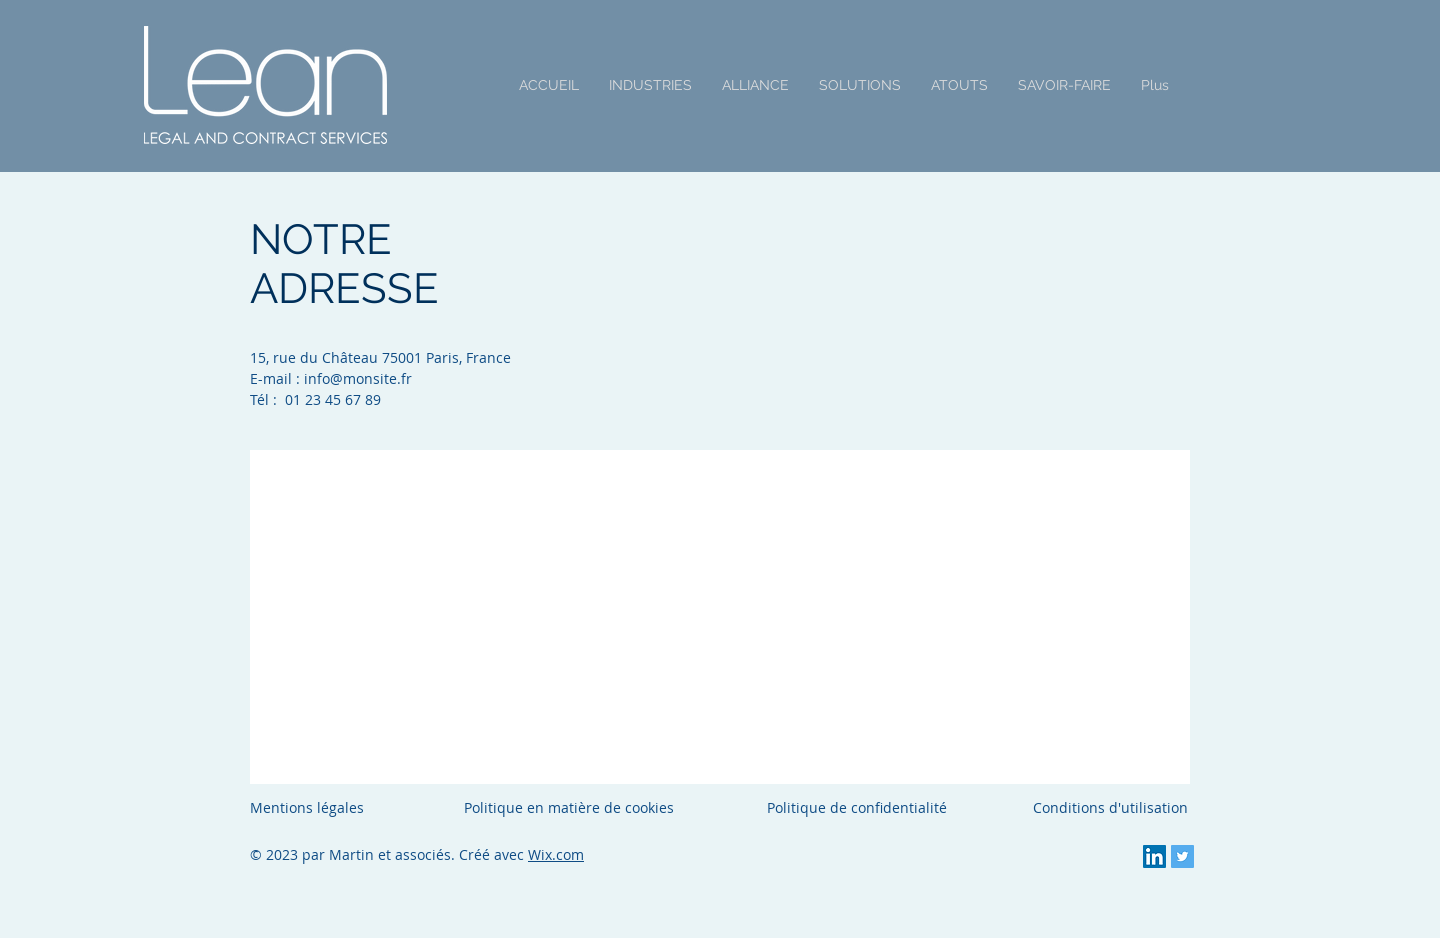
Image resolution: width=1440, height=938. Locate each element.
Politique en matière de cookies (571, 807)
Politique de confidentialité (857, 807)
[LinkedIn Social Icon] (1154, 856)
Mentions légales (307, 807)
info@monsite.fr (358, 378)
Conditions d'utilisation (1110, 807)
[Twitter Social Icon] (1182, 856)
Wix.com (556, 854)
